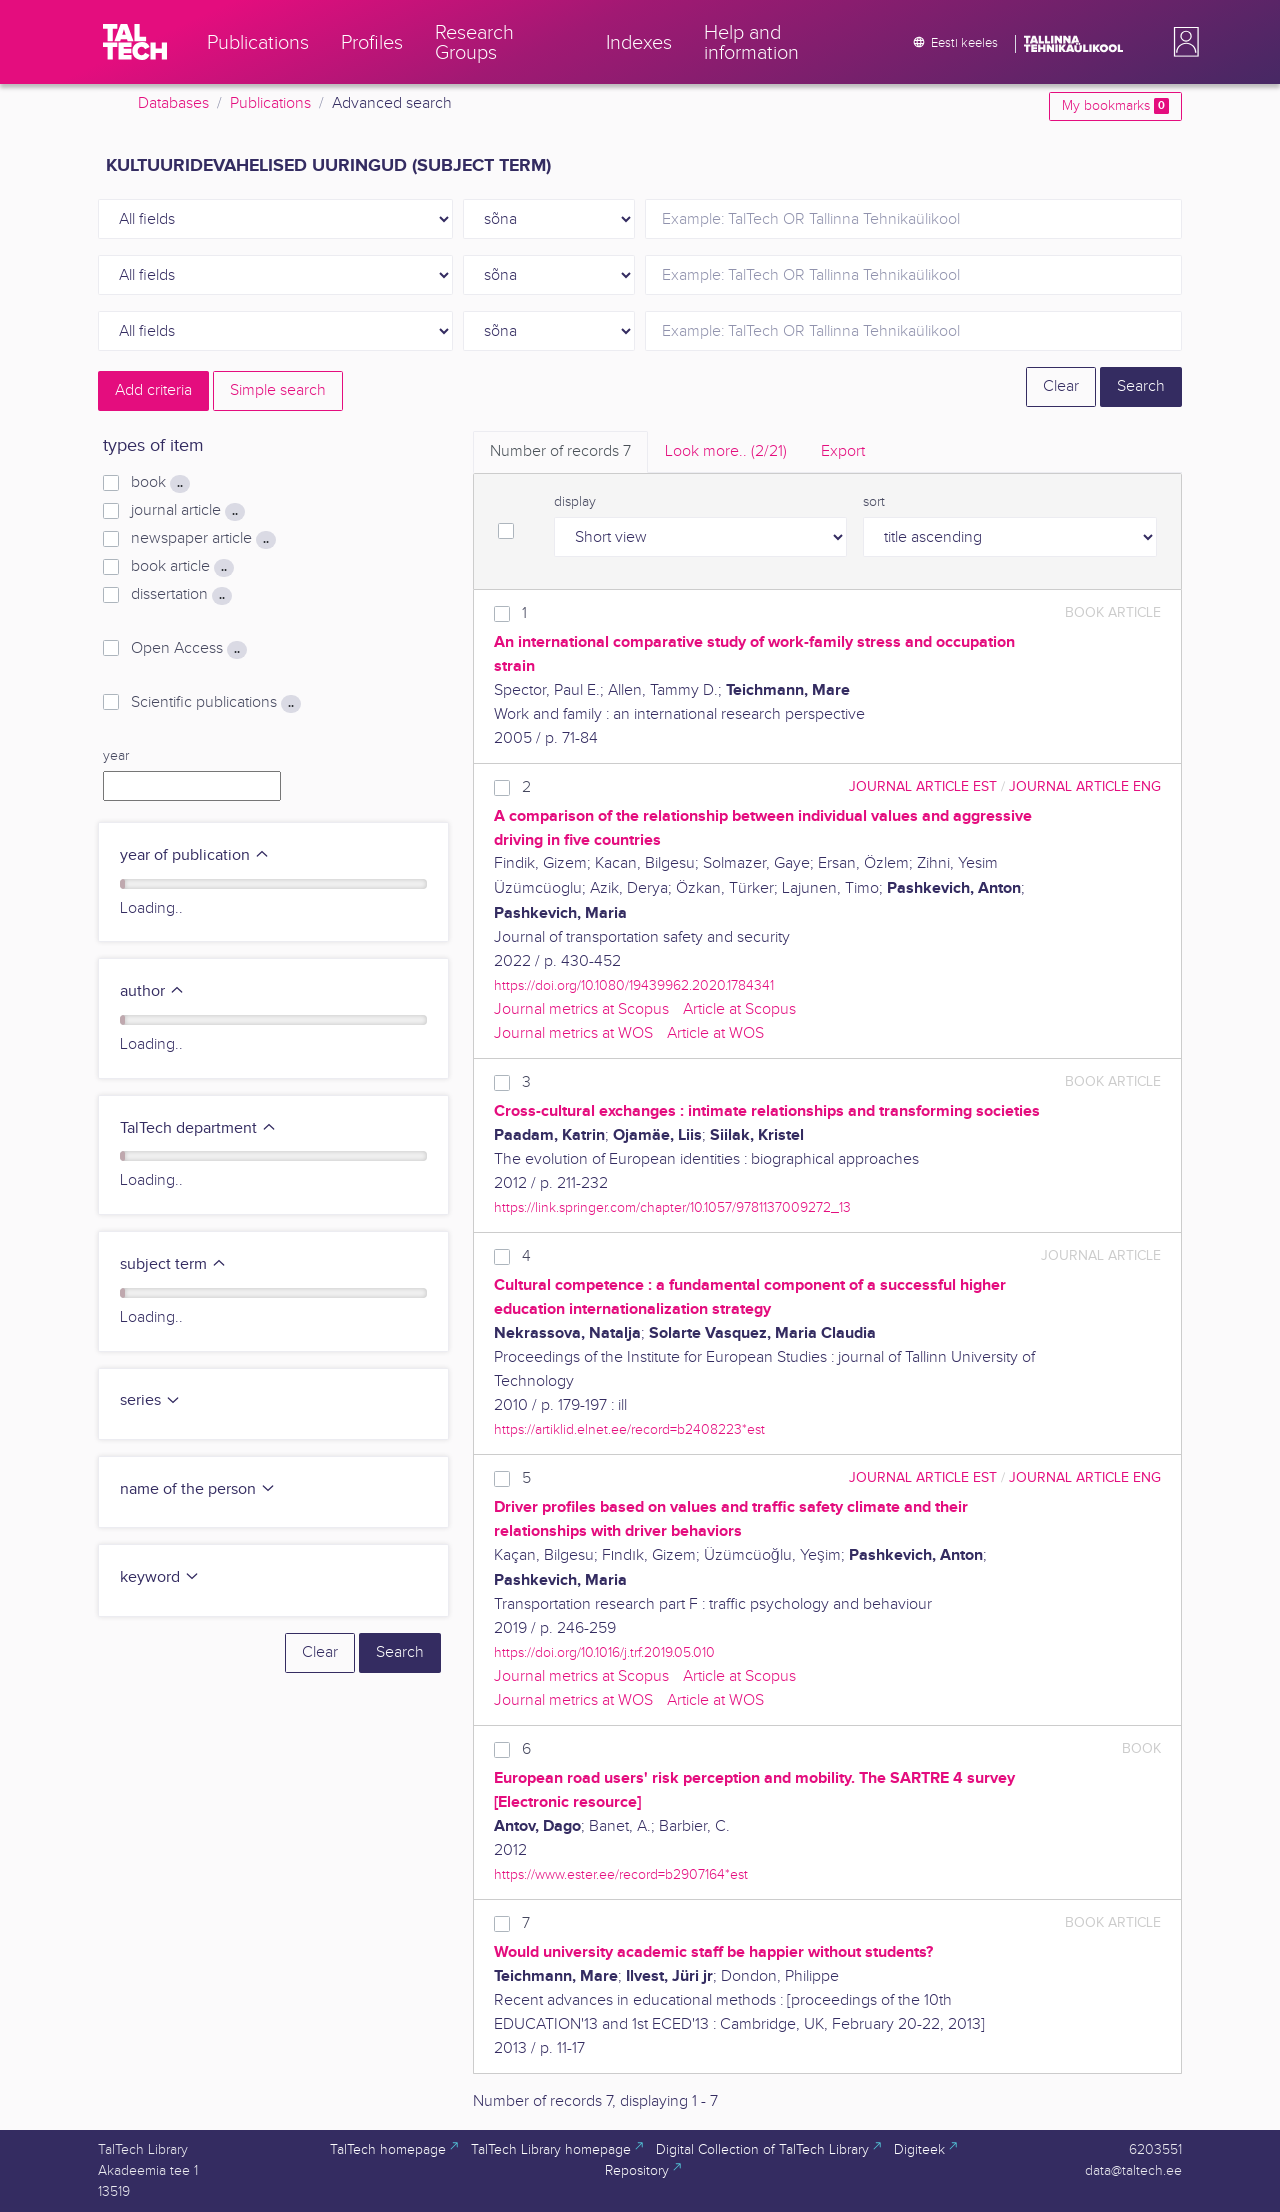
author (152, 991)
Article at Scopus (739, 1009)
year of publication (195, 855)
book (160, 483)
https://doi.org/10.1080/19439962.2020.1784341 (634, 985)
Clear (1061, 386)
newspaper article (203, 539)
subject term (173, 1264)
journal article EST (923, 786)
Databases (173, 103)
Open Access (189, 649)
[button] (1182, 42)
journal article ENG (1085, 786)
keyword (160, 1577)
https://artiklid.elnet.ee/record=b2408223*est (629, 1429)
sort (874, 502)
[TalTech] (135, 42)
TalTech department (198, 1128)
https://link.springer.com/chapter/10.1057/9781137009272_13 (672, 1207)
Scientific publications (216, 703)
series (150, 1400)
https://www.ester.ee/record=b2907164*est (621, 1874)
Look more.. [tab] (726, 451)
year (116, 756)
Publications (270, 103)
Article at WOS (715, 1033)
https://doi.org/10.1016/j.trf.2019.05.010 (604, 1652)
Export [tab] (843, 451)
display (575, 502)
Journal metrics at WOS (573, 1033)
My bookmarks (1115, 106)
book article (182, 567)
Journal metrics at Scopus (581, 1009)
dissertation (181, 595)
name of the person (198, 1489)
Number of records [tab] (560, 451)
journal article (188, 511)
